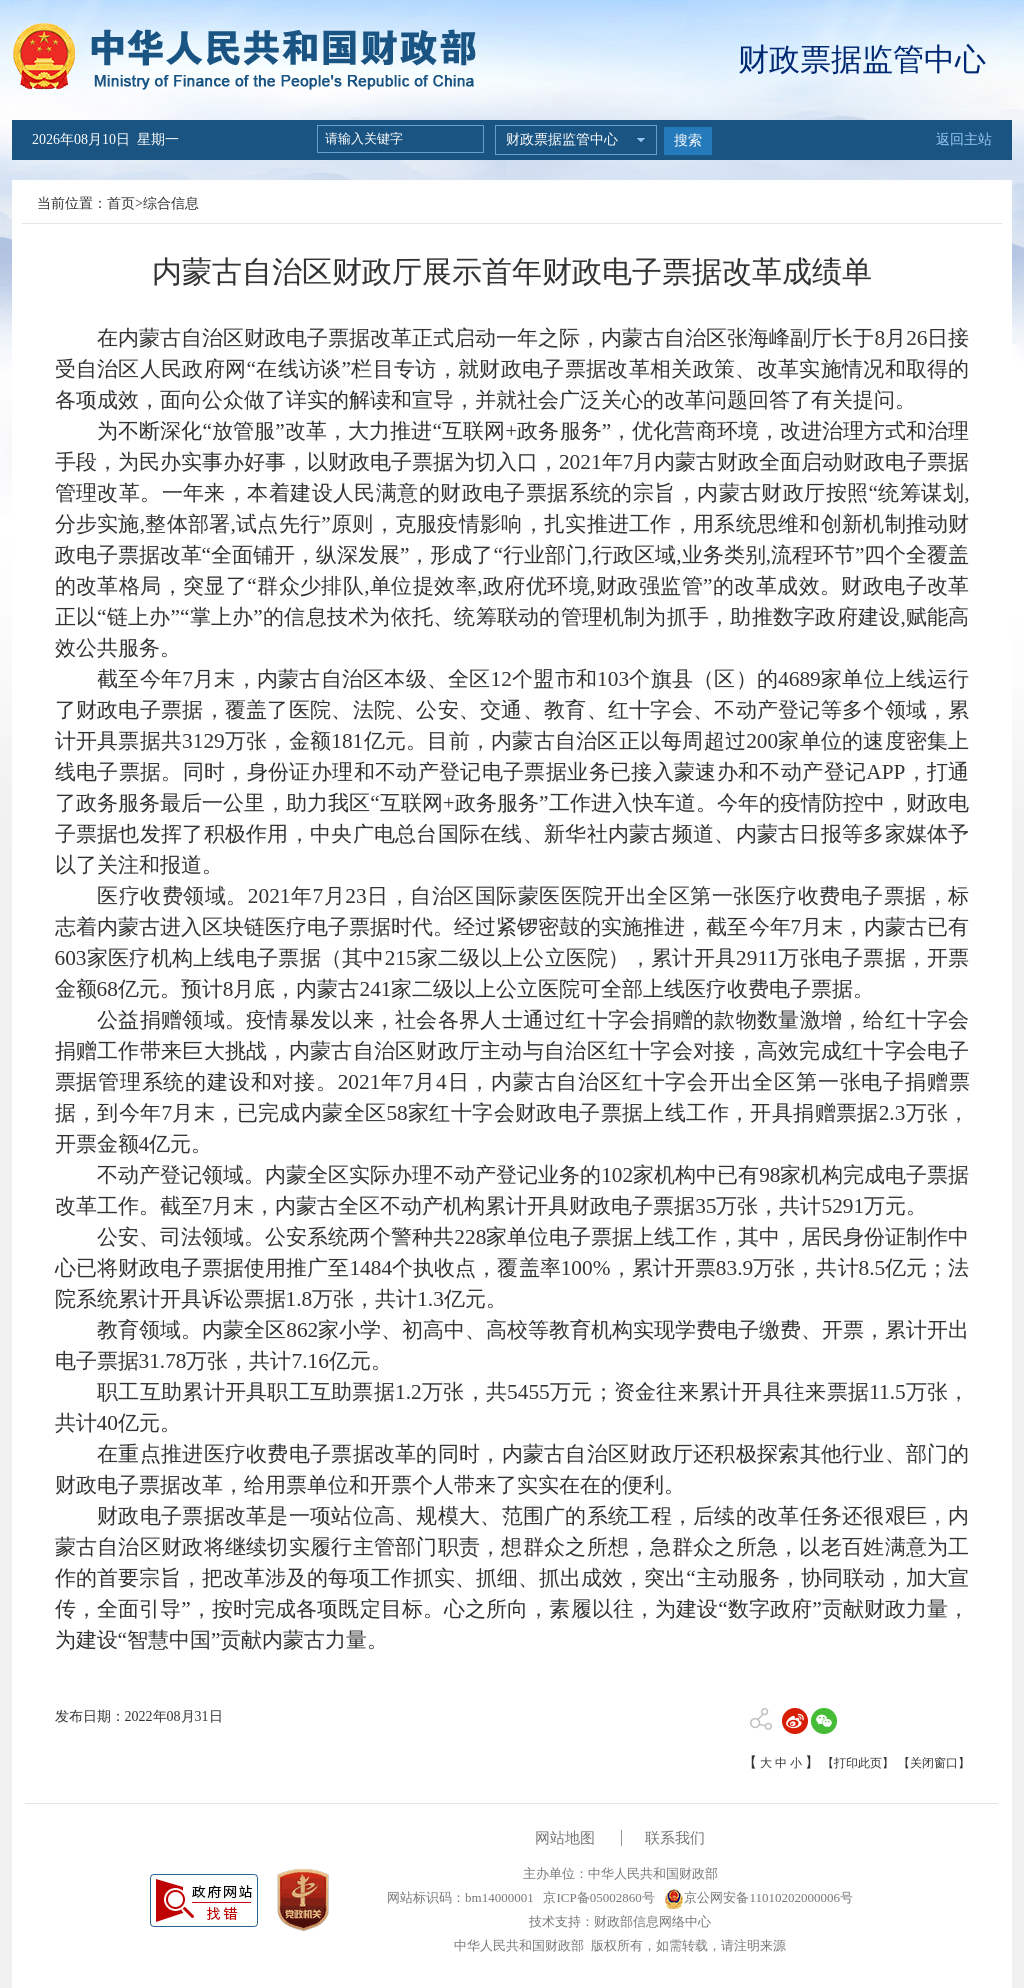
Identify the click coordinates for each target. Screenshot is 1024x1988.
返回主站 (964, 139)
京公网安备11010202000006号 (758, 1897)
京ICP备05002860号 (597, 1897)
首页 (121, 203)
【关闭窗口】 (934, 1763)
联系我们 (675, 1838)
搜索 (688, 140)
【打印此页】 (858, 1763)
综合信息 (171, 203)
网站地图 (565, 1838)
